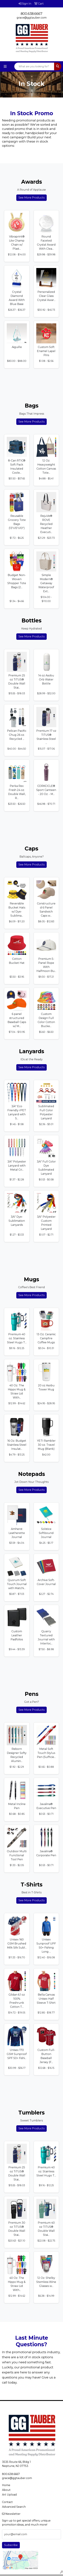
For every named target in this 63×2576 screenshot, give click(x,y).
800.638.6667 (31, 14)
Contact (7, 2502)
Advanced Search (14, 2506)
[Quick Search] (34, 66)
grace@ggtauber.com (32, 17)
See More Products (31, 197)
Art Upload (9, 2494)
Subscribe (11, 2545)
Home (6, 2485)
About (6, 2489)
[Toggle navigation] (5, 66)
